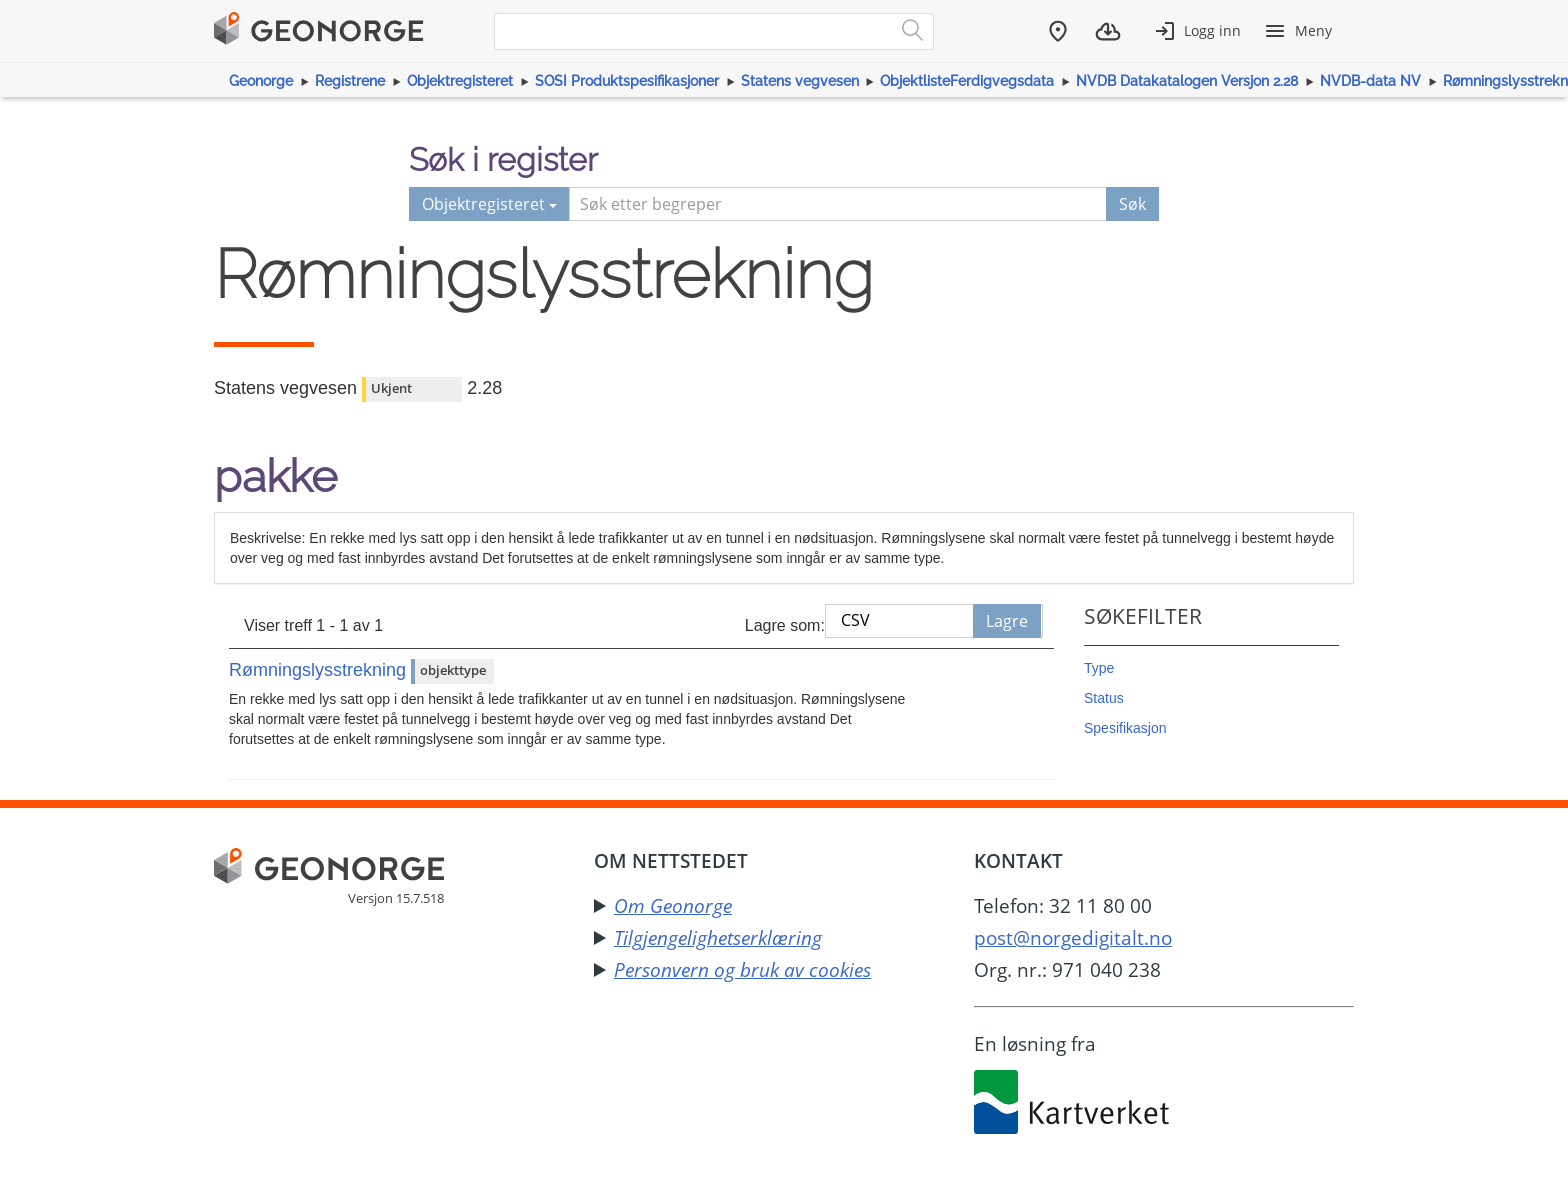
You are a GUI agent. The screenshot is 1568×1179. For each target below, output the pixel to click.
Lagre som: (785, 625)
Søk (1132, 204)
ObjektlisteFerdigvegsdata (967, 81)
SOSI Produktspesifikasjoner (627, 81)
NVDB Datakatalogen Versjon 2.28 (1187, 81)
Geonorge (261, 81)
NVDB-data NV (1370, 81)
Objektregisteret (460, 81)
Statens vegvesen (800, 81)
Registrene (350, 81)
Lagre (1007, 621)
